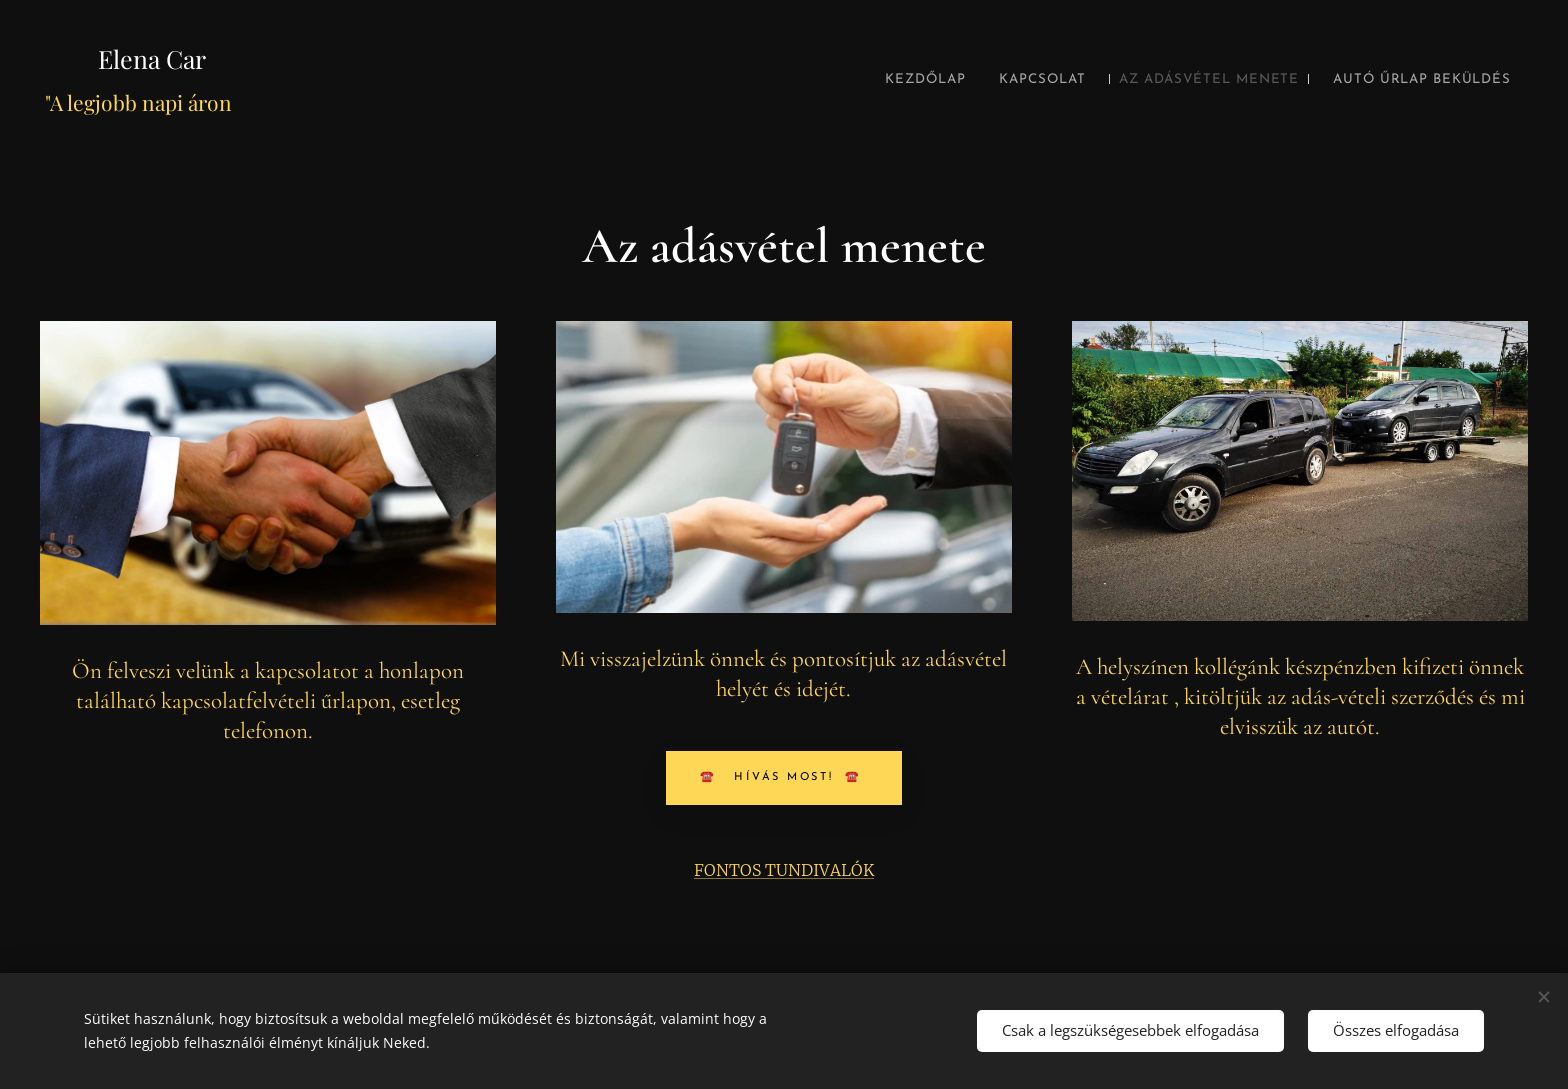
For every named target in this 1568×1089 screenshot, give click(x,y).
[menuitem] (845, 80)
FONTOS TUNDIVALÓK (784, 870)
